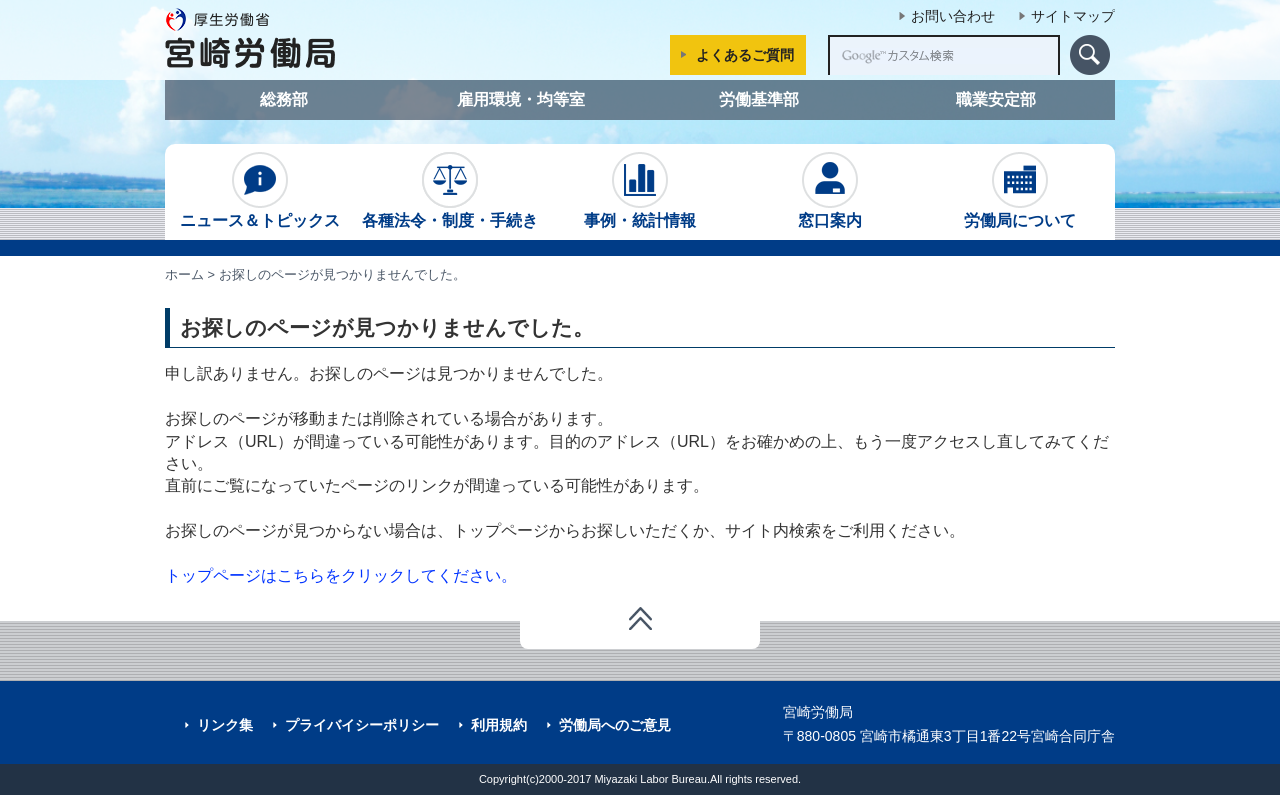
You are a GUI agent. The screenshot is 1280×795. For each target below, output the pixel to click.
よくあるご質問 (745, 55)
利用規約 (499, 725)
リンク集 (225, 725)
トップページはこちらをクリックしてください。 (341, 575)
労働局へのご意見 (615, 725)
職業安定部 (996, 99)
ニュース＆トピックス (260, 190)
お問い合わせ (953, 16)
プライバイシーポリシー (362, 725)
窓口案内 (830, 190)
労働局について (1020, 190)
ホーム (184, 274)
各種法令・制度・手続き (450, 190)
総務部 (284, 99)
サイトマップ (1073, 16)
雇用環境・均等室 (521, 99)
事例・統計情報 (640, 190)
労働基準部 (759, 99)
